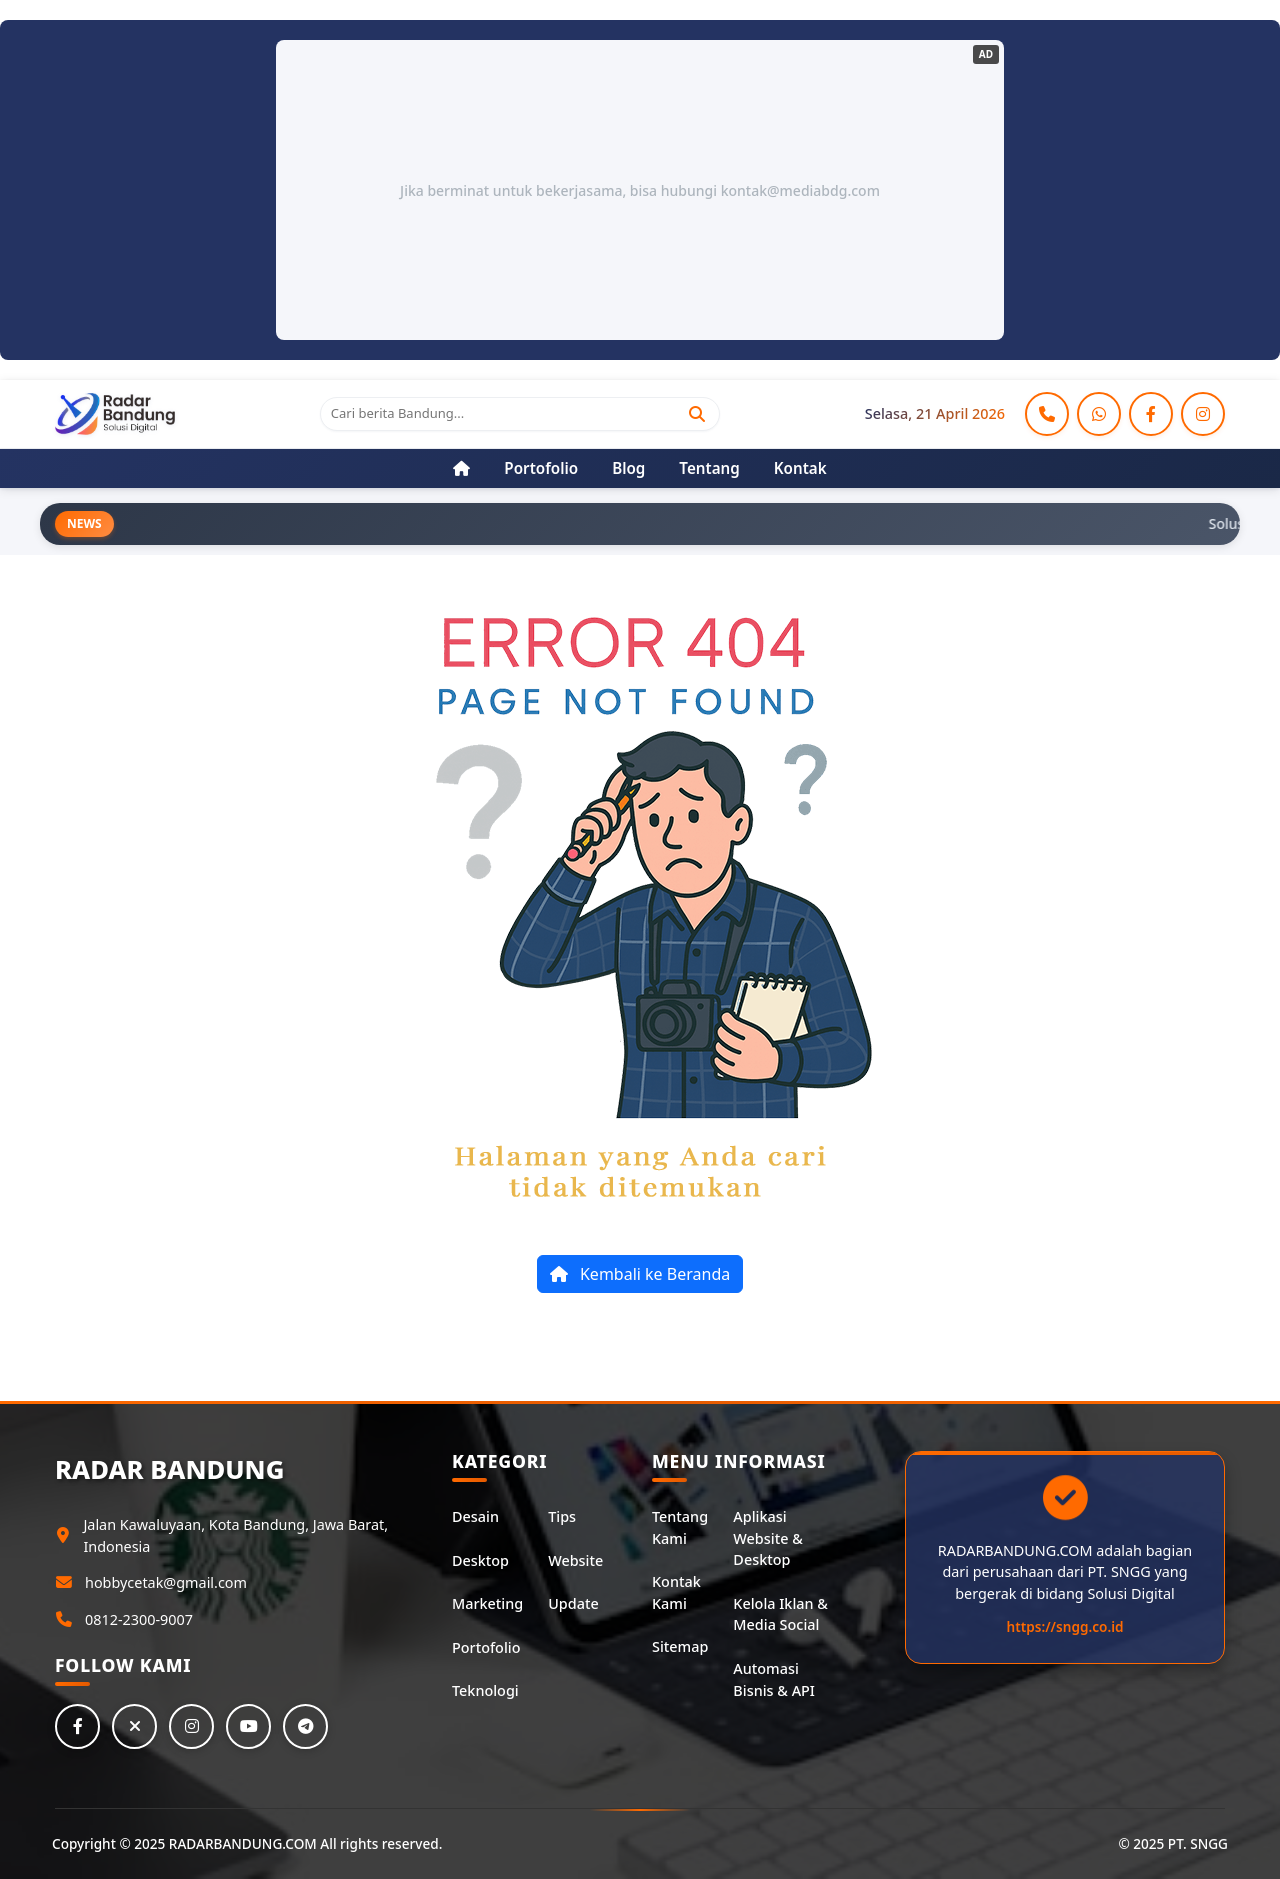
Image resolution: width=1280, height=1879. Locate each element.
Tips (562, 1516)
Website (575, 1560)
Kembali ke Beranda (640, 1274)
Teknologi (485, 1690)
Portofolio (486, 1647)
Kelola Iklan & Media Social (780, 1614)
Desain (475, 1516)
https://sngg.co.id (1065, 1626)
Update (573, 1603)
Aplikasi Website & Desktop (767, 1538)
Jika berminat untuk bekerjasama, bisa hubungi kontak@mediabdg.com (640, 190)
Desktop (480, 1560)
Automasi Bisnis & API (774, 1679)
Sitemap (680, 1646)
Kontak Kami (676, 1592)
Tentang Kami (680, 1527)
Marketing (487, 1603)
